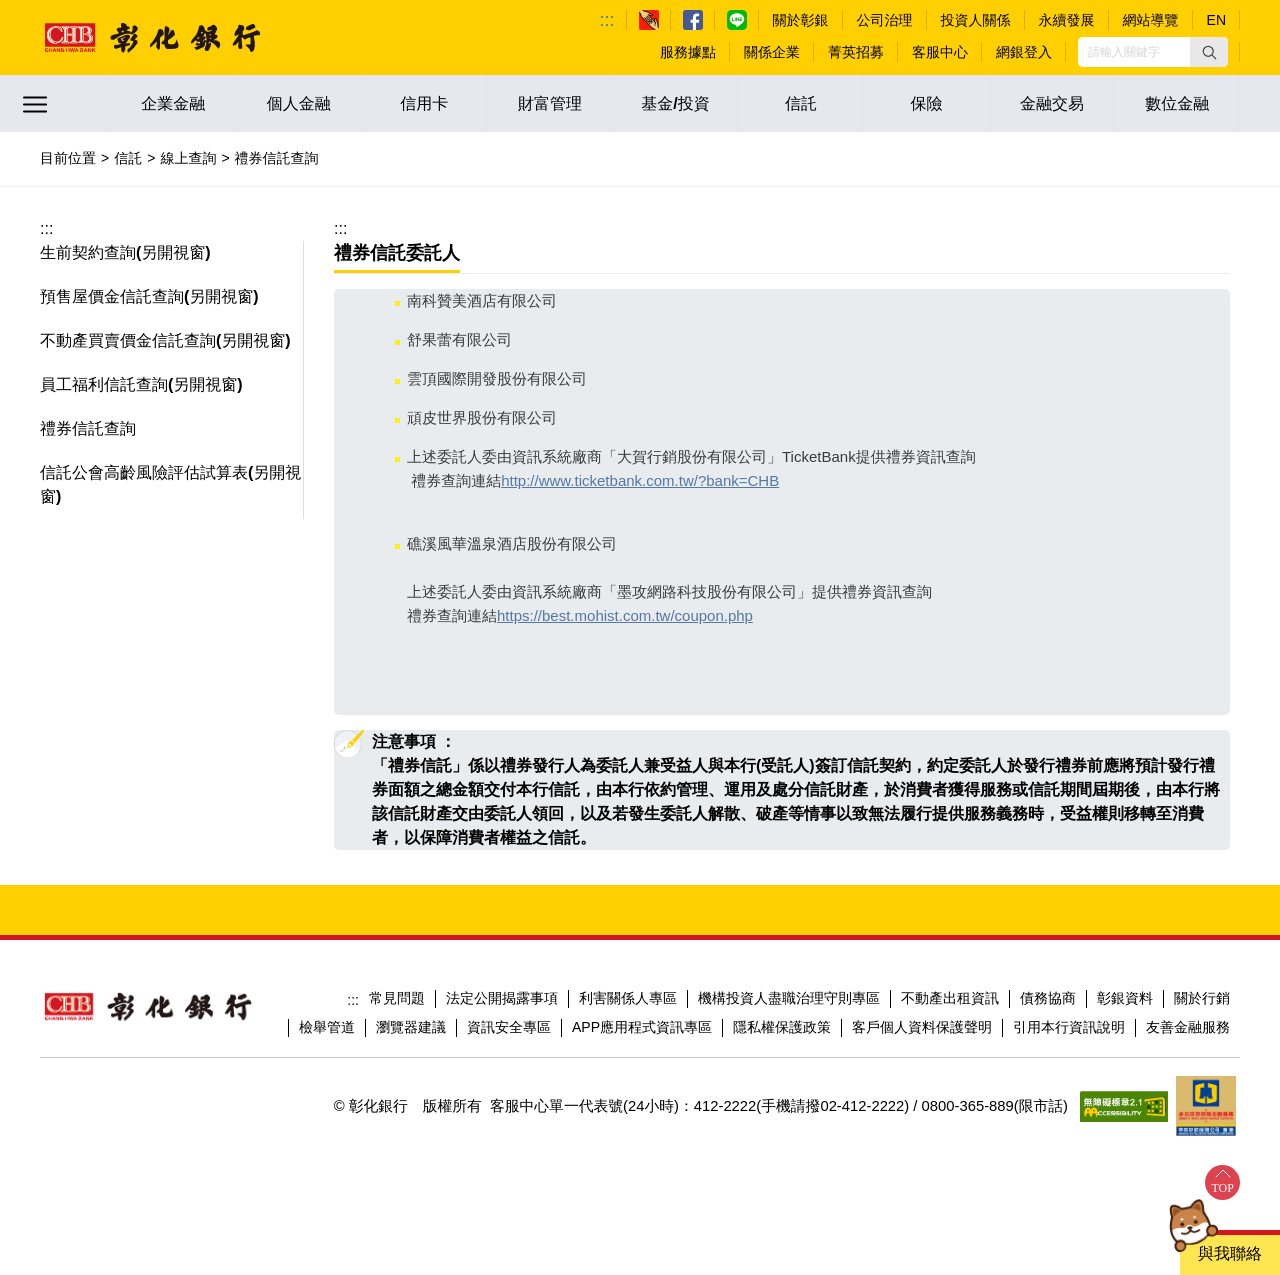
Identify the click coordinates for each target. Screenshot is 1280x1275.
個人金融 (299, 103)
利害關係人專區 (628, 998)
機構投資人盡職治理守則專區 (789, 998)
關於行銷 (1202, 998)
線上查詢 (188, 158)
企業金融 (173, 103)
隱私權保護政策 (782, 1027)
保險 (927, 103)
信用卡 (424, 103)
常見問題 (397, 998)
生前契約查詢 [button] (88, 252)
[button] (1209, 52)
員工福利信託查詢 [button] (104, 384)
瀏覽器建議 (411, 1027)
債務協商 (1048, 998)
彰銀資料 (1125, 998)
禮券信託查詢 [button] (88, 428)
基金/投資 (675, 103)
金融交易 (1052, 103)
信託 (801, 103)
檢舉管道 (327, 1027)
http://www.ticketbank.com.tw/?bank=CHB (640, 480)
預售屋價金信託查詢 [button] (112, 296)
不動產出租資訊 (950, 998)
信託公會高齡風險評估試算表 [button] (144, 472)
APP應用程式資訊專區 (642, 1027)
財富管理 (550, 103)
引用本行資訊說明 (1069, 1027)
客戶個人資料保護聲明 (922, 1027)
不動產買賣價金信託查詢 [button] (128, 340)
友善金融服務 (1188, 1027)
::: (607, 20)
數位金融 (1177, 103)
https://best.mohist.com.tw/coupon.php (625, 615)
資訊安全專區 (509, 1027)
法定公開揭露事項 (502, 998)
